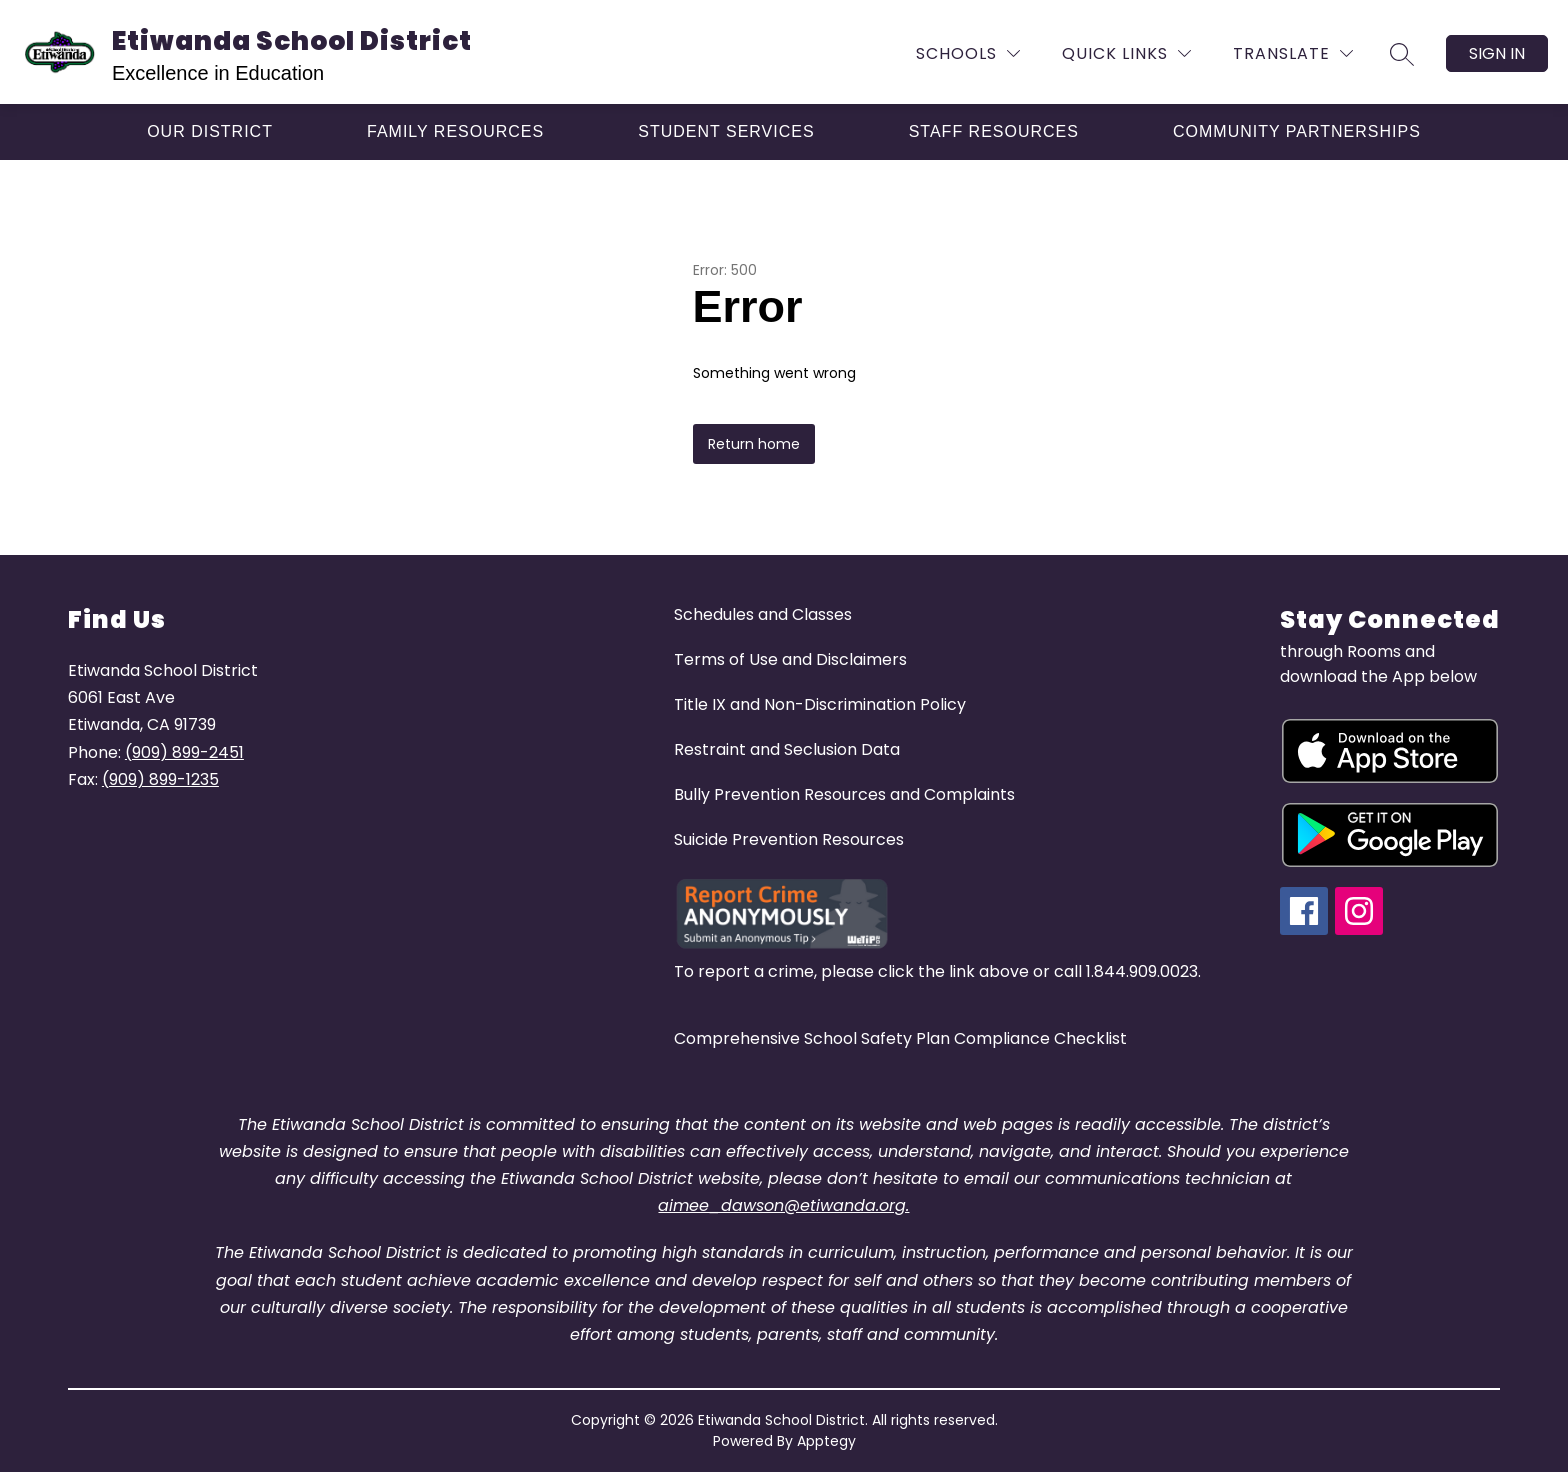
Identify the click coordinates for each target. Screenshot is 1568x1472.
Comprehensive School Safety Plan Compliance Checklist (900, 1038)
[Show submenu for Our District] (210, 132)
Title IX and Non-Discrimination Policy (820, 704)
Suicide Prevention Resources (789, 839)
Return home (754, 444)
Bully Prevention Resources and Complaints (844, 794)
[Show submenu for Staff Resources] (994, 132)
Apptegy (826, 1441)
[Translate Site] (1293, 53)
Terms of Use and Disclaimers (790, 659)
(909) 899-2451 (184, 752)
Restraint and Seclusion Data (787, 749)
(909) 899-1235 (160, 779)
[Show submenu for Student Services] (726, 132)
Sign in (1497, 53)
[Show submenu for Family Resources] (455, 132)
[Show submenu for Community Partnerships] (1297, 132)
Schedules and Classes (763, 614)
